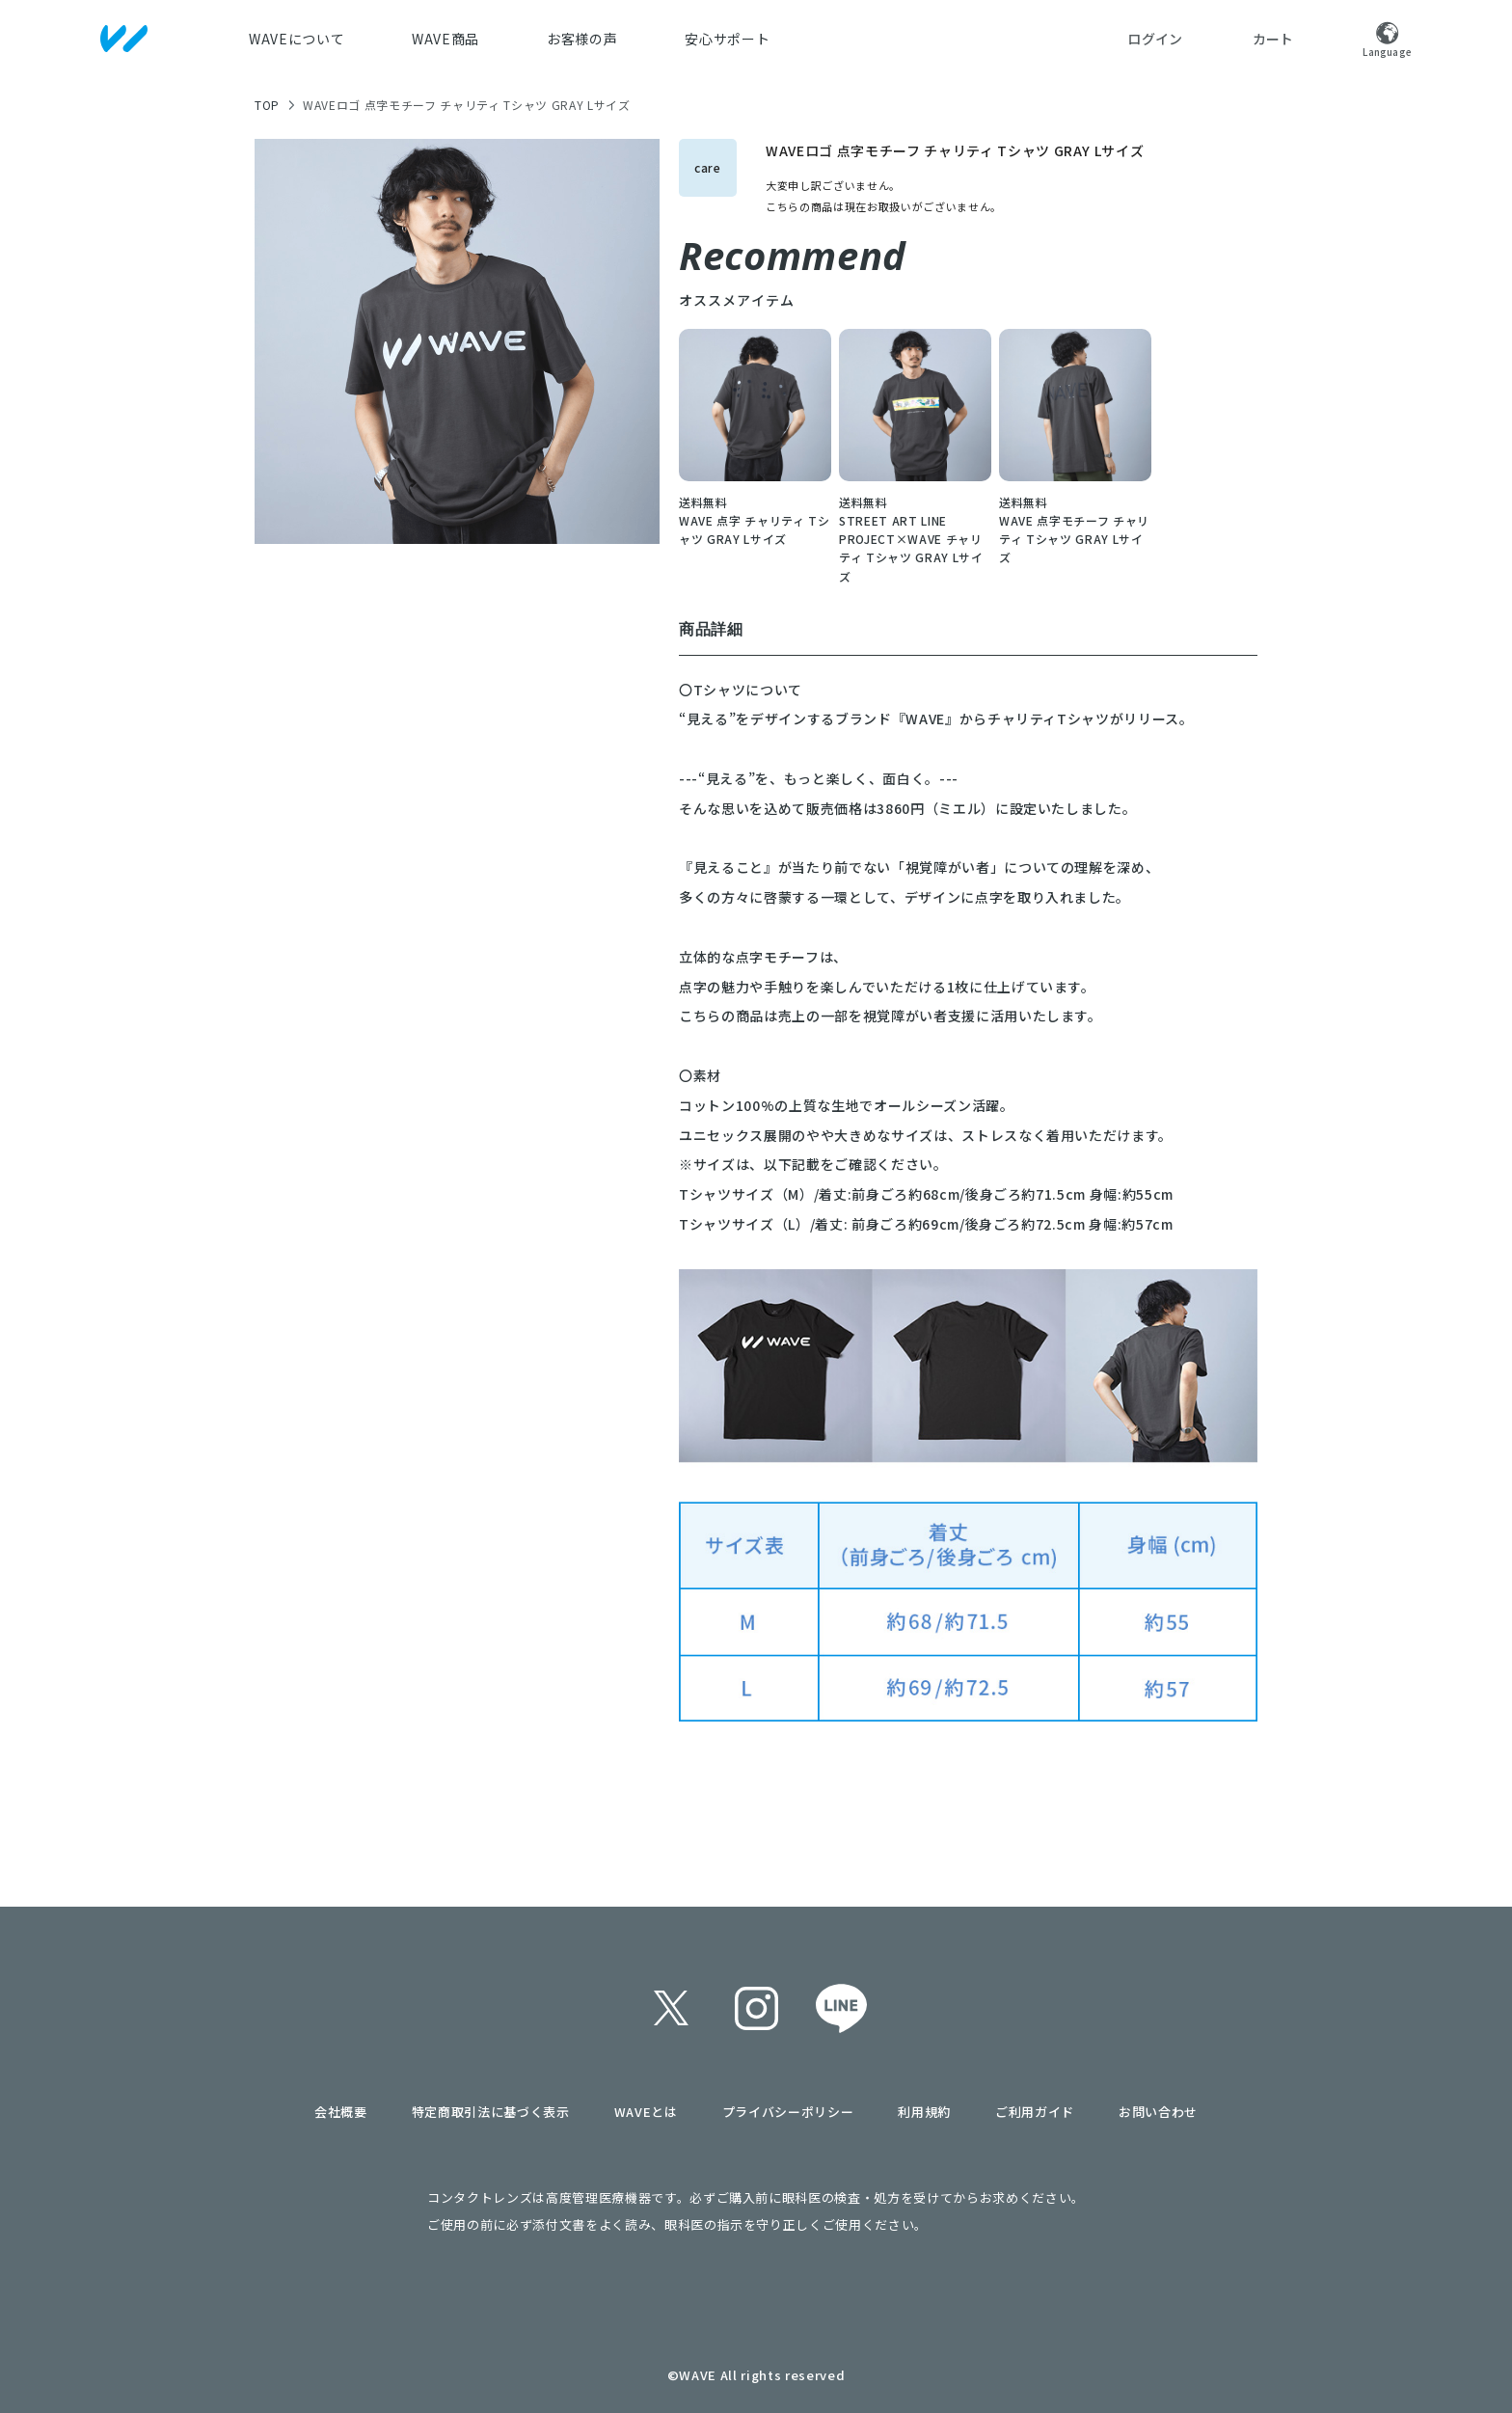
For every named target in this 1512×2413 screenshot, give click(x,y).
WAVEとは (646, 2111)
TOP (267, 104)
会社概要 (340, 2111)
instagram (756, 2008)
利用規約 (924, 2111)
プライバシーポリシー (788, 2111)
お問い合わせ (1158, 2111)
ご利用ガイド (1034, 2111)
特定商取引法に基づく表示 (491, 2111)
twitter (671, 2008)
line (841, 2008)
